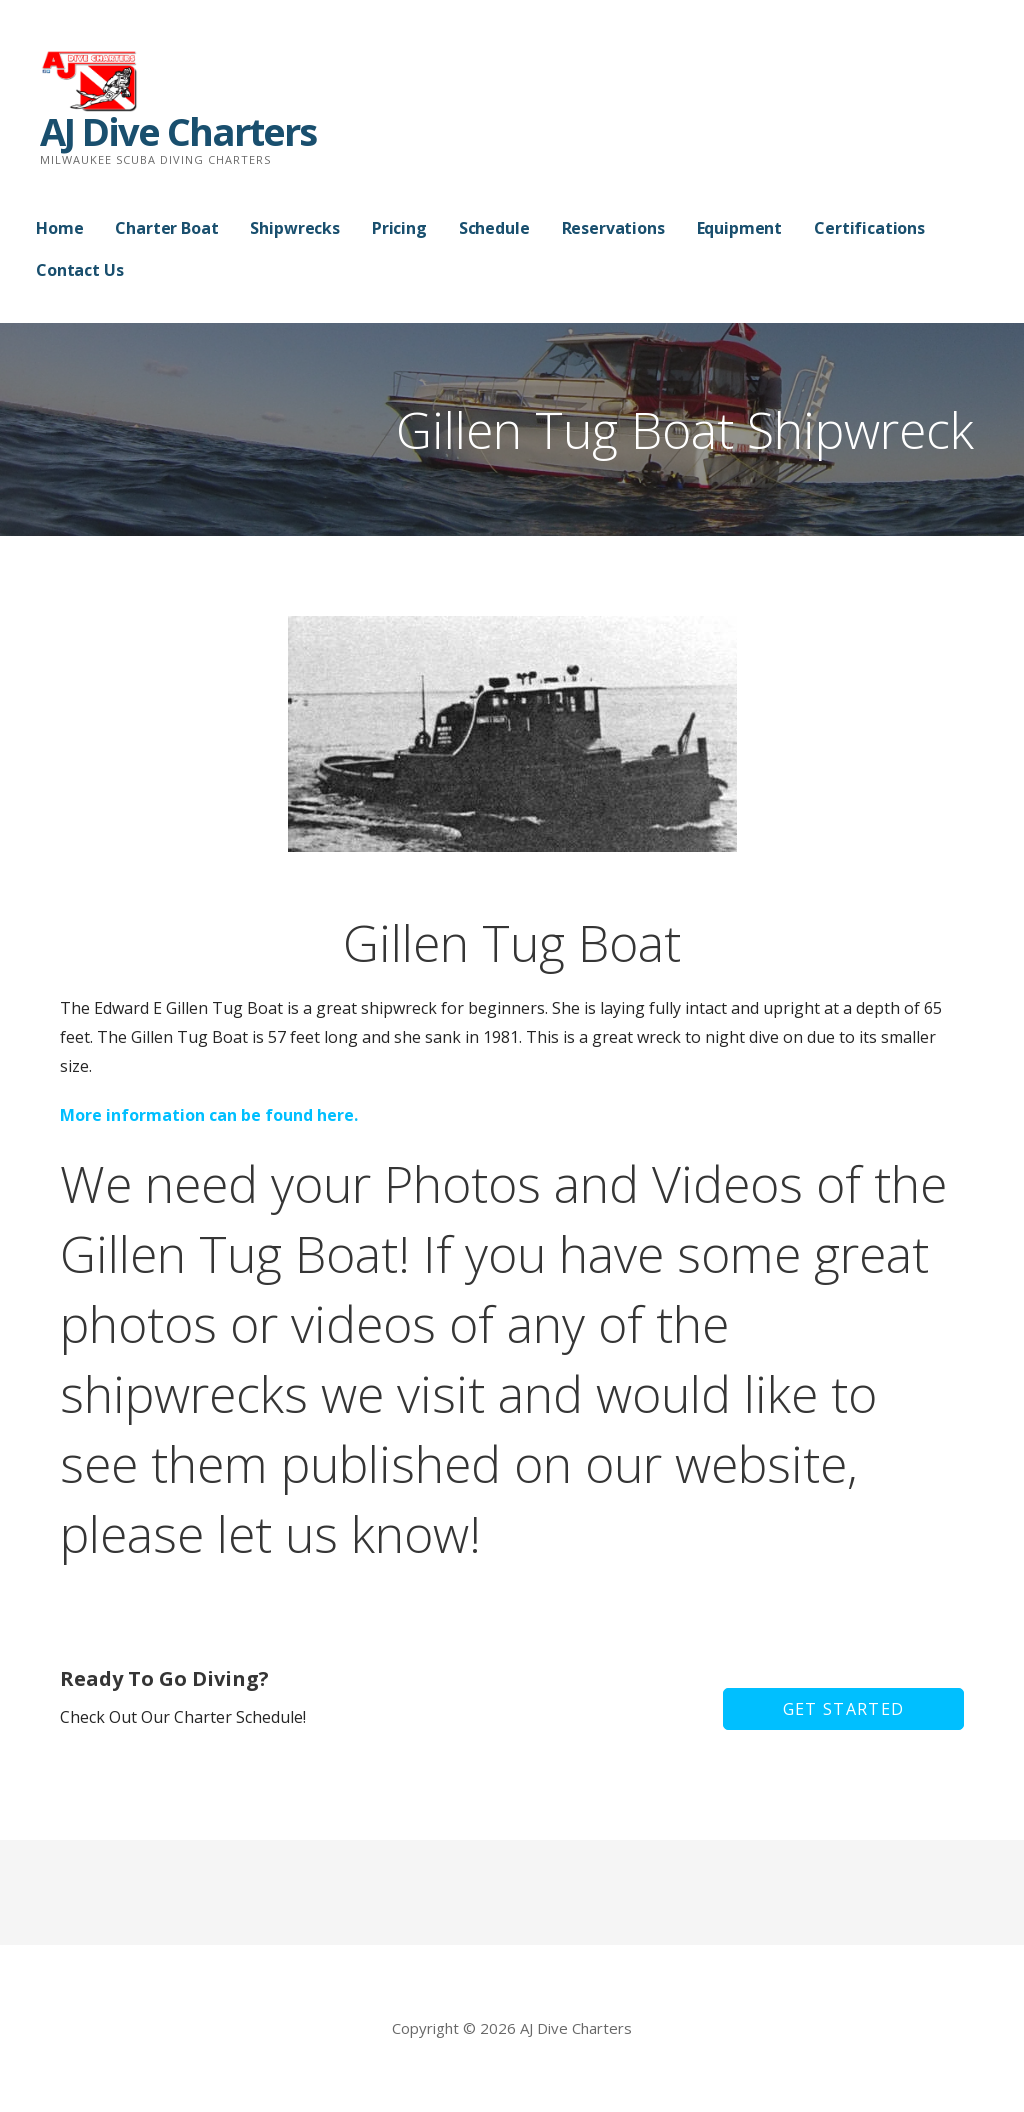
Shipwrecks (294, 228)
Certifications (869, 228)
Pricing (399, 228)
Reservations (613, 228)
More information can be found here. (209, 1115)
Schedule (494, 228)
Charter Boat (166, 228)
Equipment (740, 228)
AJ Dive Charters (178, 131)
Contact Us (79, 270)
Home (59, 228)
